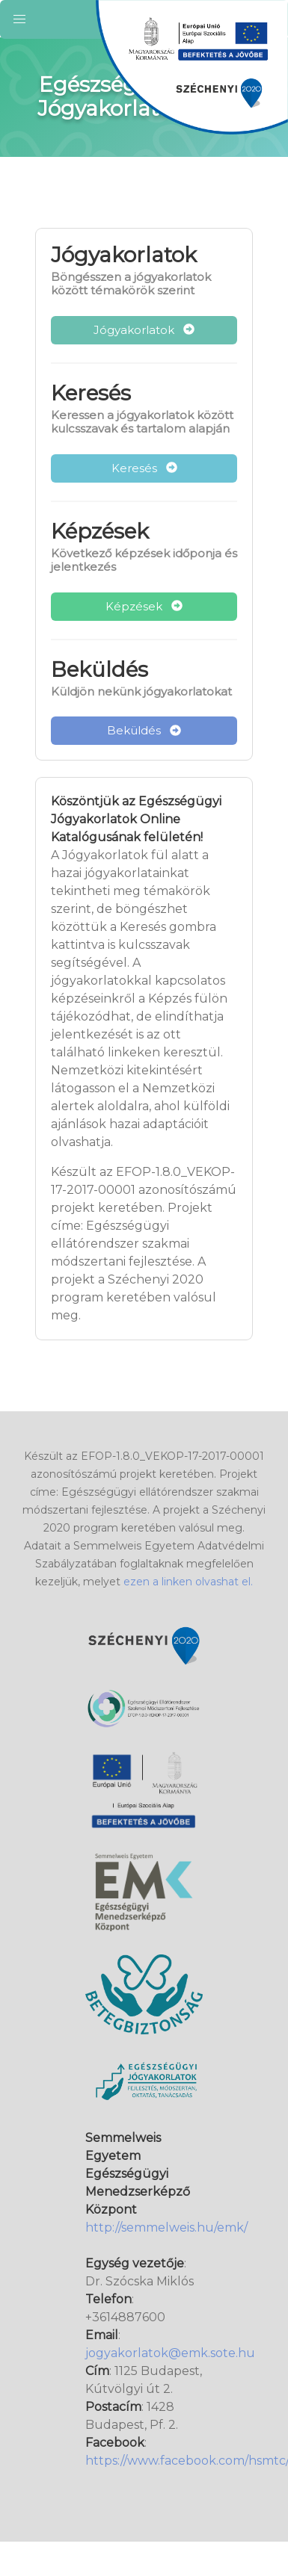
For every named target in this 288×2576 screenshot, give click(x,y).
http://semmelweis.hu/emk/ (166, 2227)
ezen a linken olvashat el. (188, 1581)
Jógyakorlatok (144, 330)
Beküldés (144, 730)
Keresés (144, 468)
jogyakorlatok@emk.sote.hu (170, 2353)
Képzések (144, 606)
